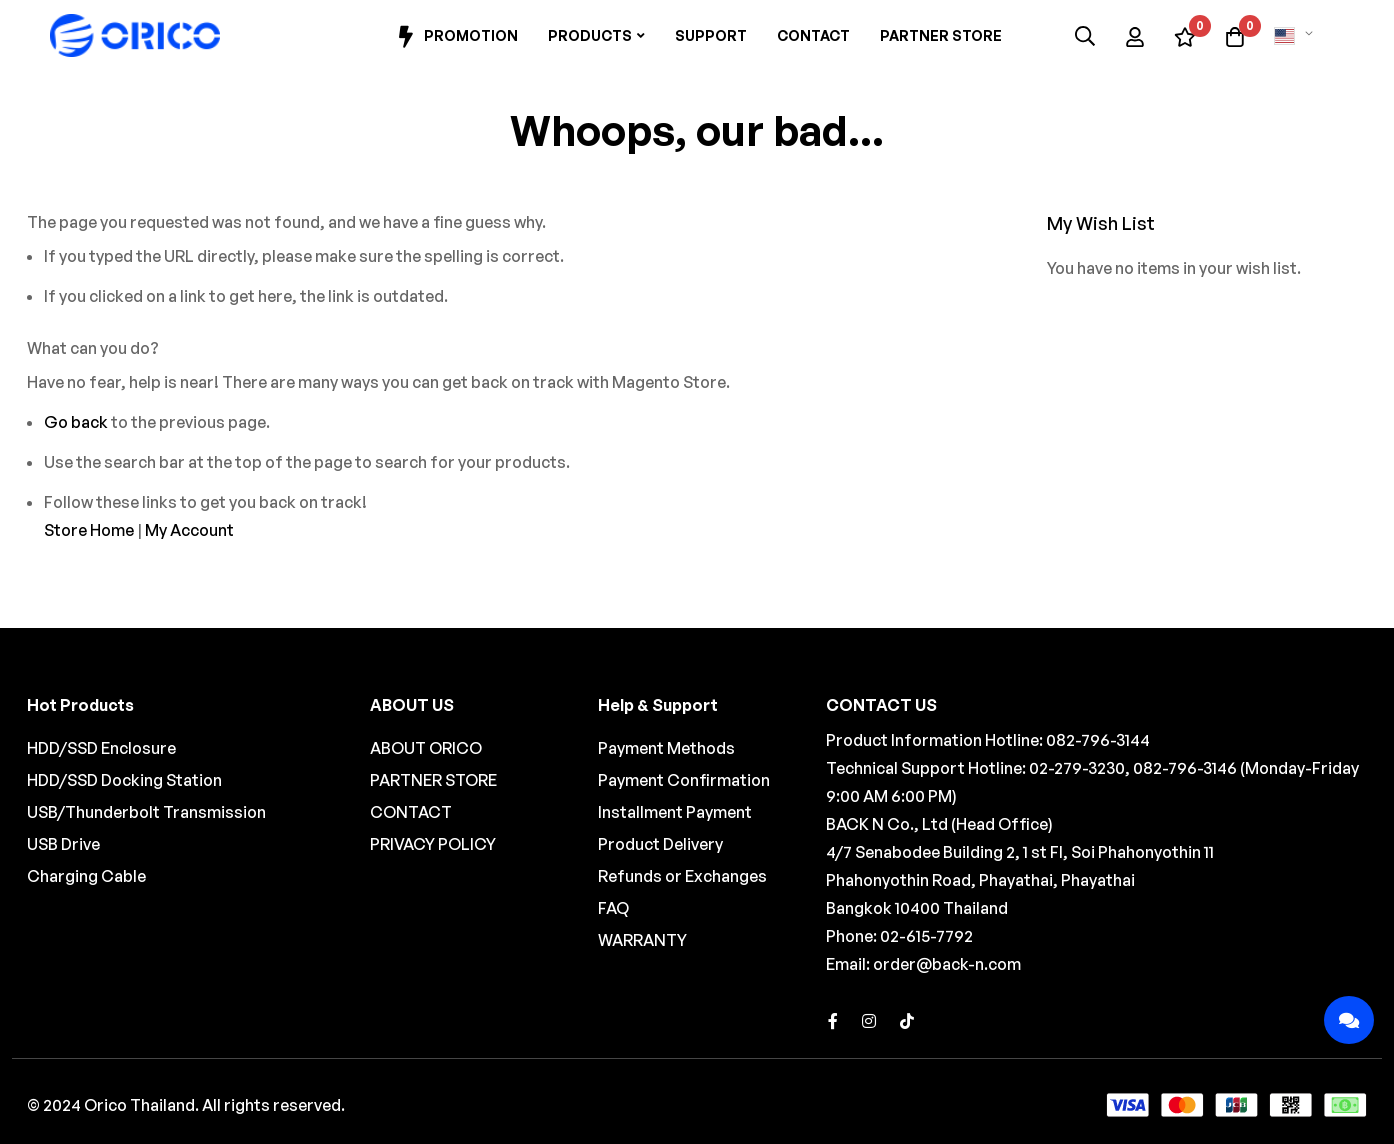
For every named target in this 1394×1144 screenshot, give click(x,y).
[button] (1297, 36)
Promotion (455, 37)
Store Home (89, 530)
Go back (76, 422)
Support (711, 35)
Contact (813, 35)
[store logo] (135, 36)
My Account (189, 530)
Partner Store (941, 35)
